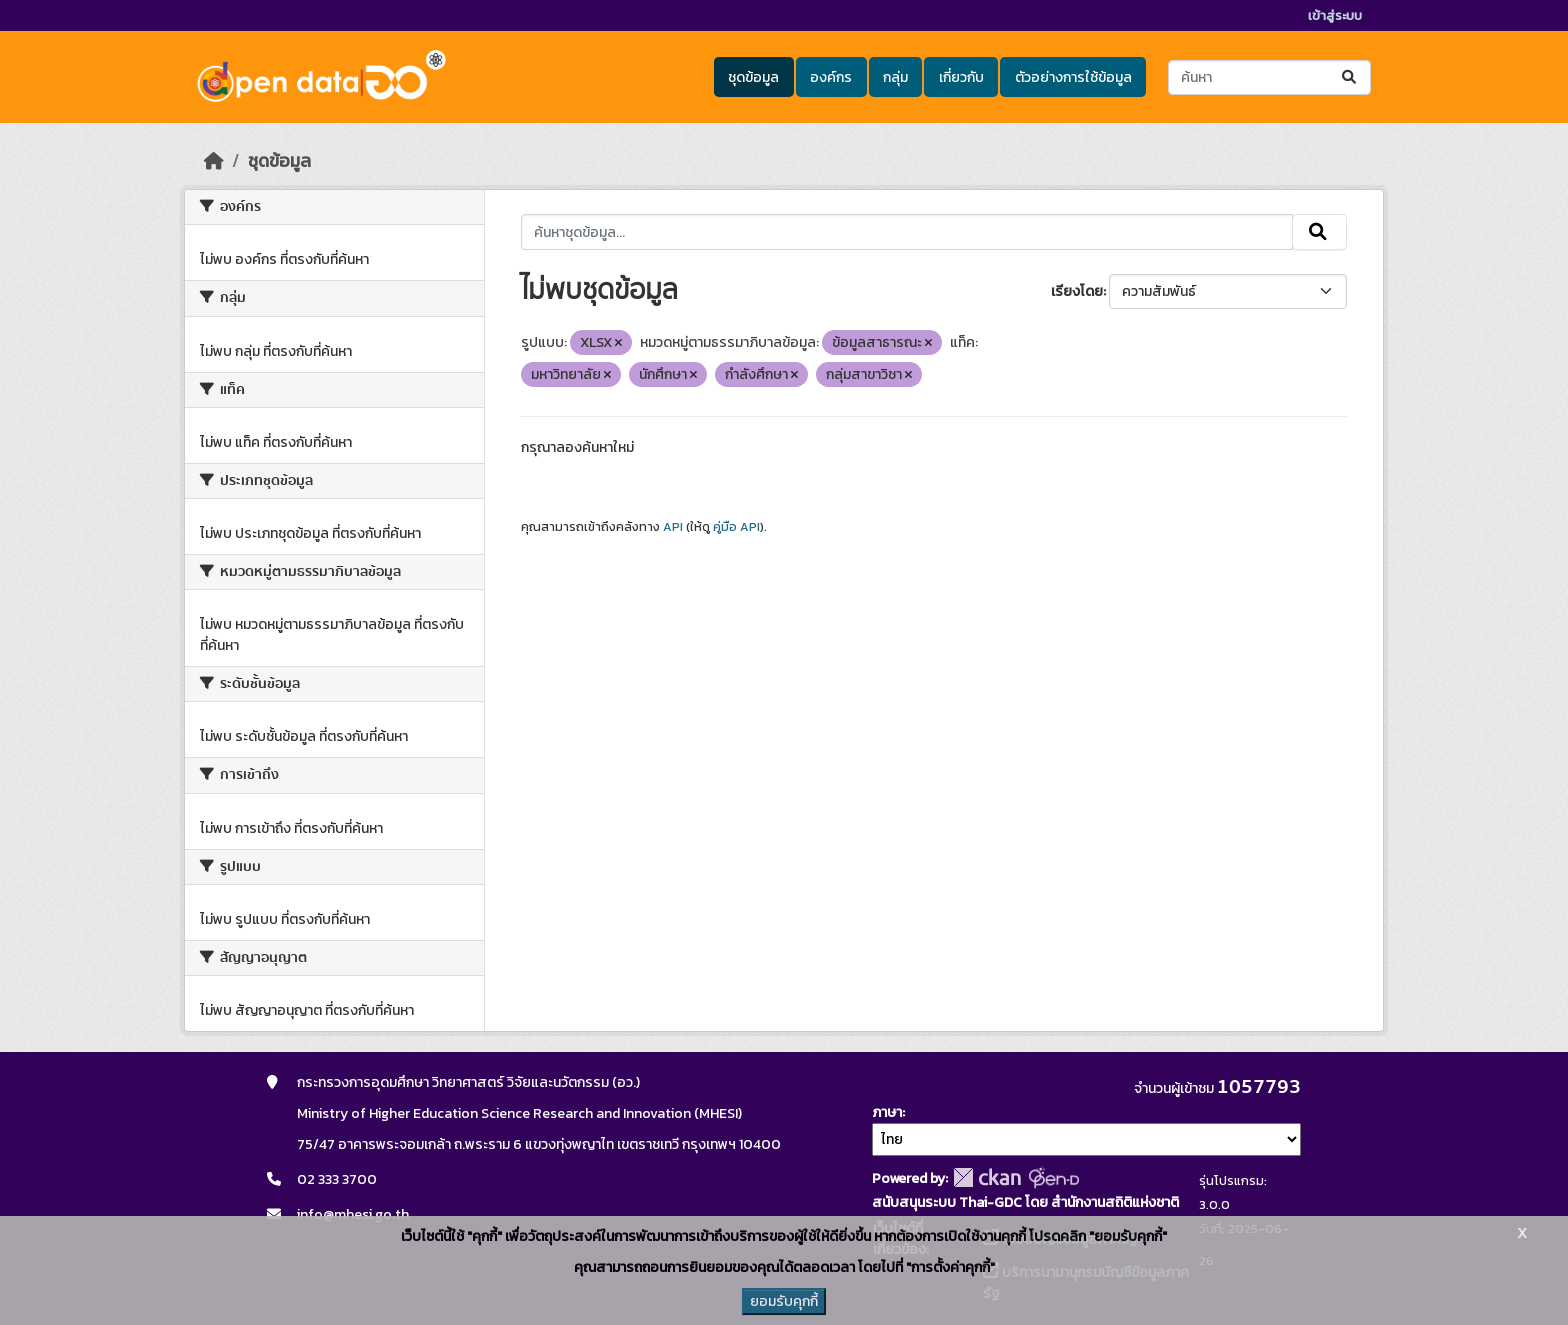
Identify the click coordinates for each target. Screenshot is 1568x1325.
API (673, 527)
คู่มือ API (736, 527)
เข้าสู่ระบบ (1335, 15)
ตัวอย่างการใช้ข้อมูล (1073, 77)
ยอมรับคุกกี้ (784, 1301)
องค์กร (831, 77)
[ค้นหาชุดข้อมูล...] (1269, 77)
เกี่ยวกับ (961, 77)
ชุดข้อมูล (753, 77)
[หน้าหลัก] (214, 161)
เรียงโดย (1077, 291)
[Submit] (1350, 77)
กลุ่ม (895, 77)
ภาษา (887, 1112)
